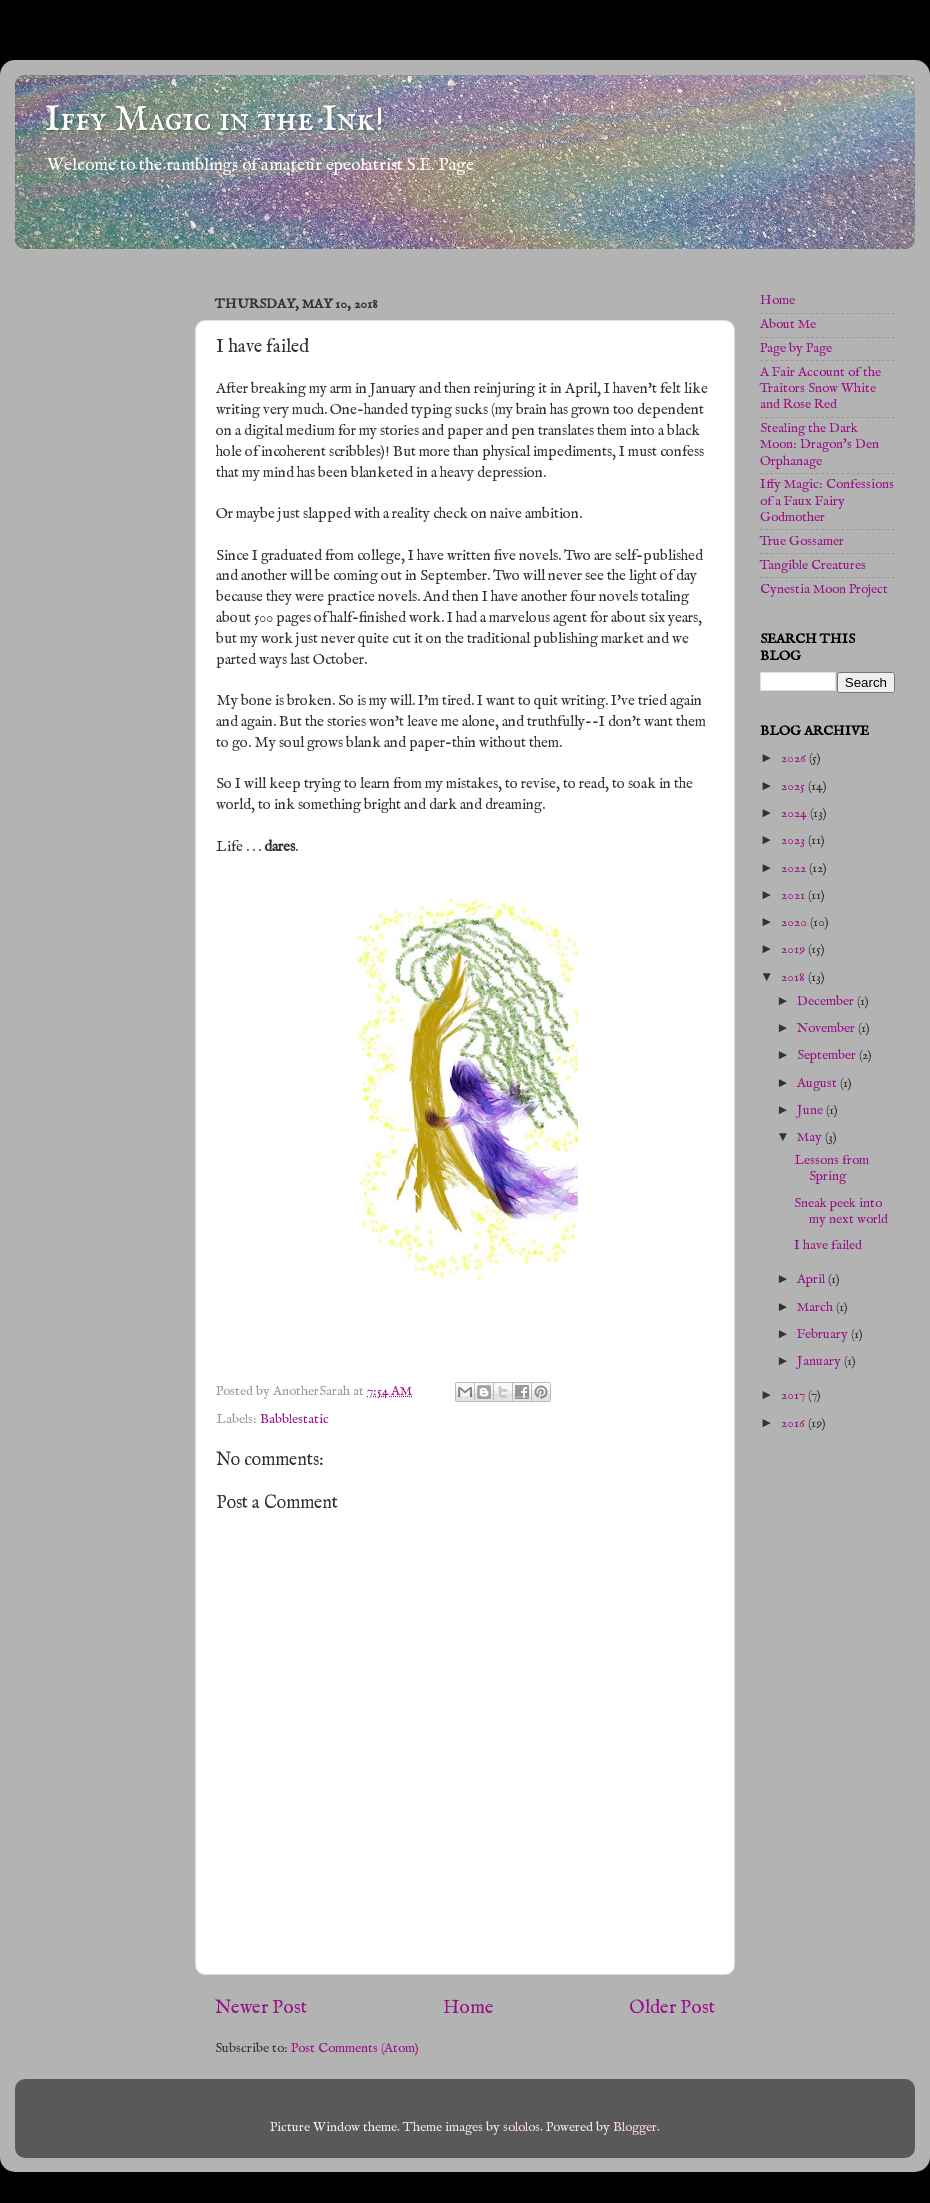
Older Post (672, 2008)
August (818, 1083)
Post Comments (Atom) (355, 2048)
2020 (795, 922)
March (816, 1307)
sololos (521, 2127)
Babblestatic (294, 1419)
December (827, 1001)
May (811, 1137)
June (811, 1110)
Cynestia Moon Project (824, 589)
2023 (794, 840)
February (824, 1334)
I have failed (828, 1245)
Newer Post (261, 2008)
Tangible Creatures (813, 565)
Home (468, 2008)
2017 (794, 1395)
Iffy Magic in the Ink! (214, 120)
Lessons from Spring (831, 1168)
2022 (795, 868)
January (820, 1361)
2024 (795, 813)
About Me (788, 324)
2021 (794, 895)
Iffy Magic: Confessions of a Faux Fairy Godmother (827, 500)
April (812, 1279)
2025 (794, 786)
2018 (794, 977)
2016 (794, 1423)
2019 (794, 949)
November (827, 1028)
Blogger (635, 2127)
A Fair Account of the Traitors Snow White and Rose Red (820, 388)
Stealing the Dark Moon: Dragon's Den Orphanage (819, 444)
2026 (795, 758)
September (828, 1055)
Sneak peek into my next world (841, 1211)
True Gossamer (802, 541)
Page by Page (796, 348)
